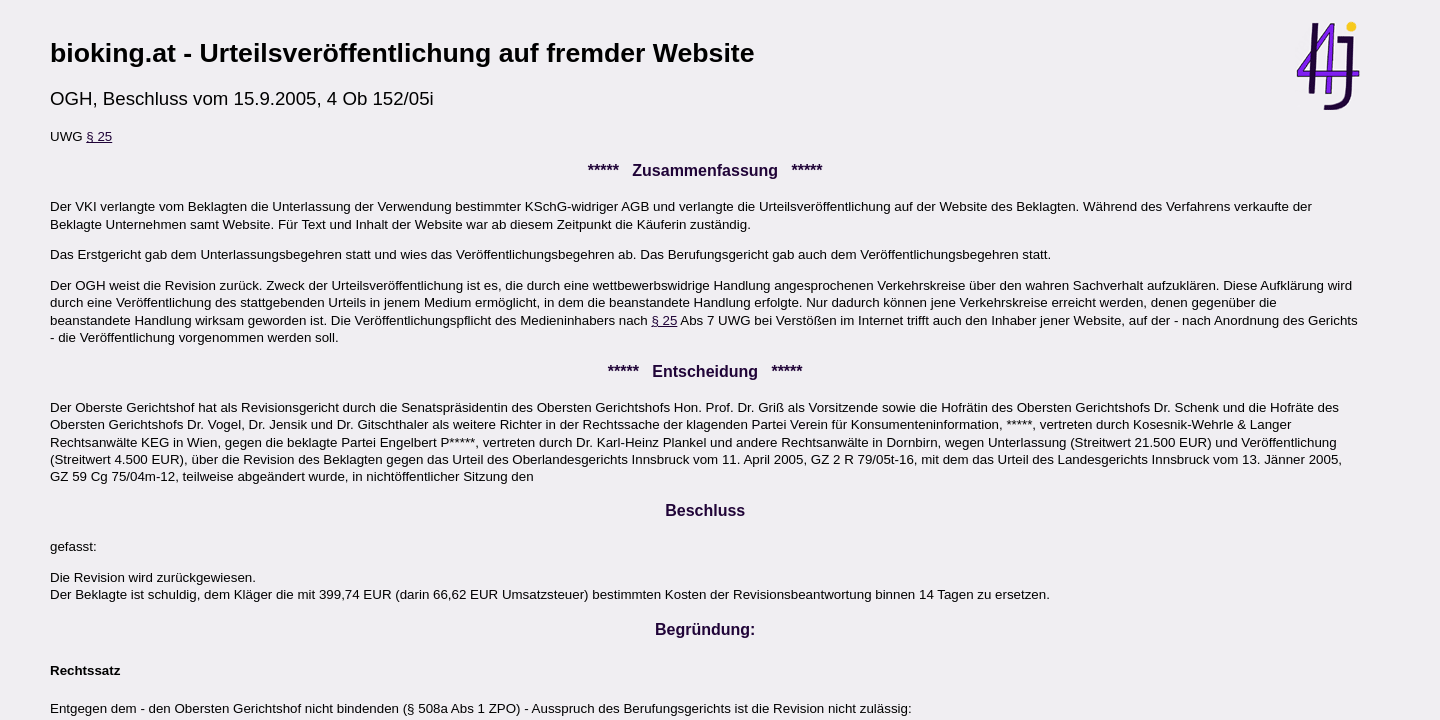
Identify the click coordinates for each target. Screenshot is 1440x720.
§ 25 (99, 136)
